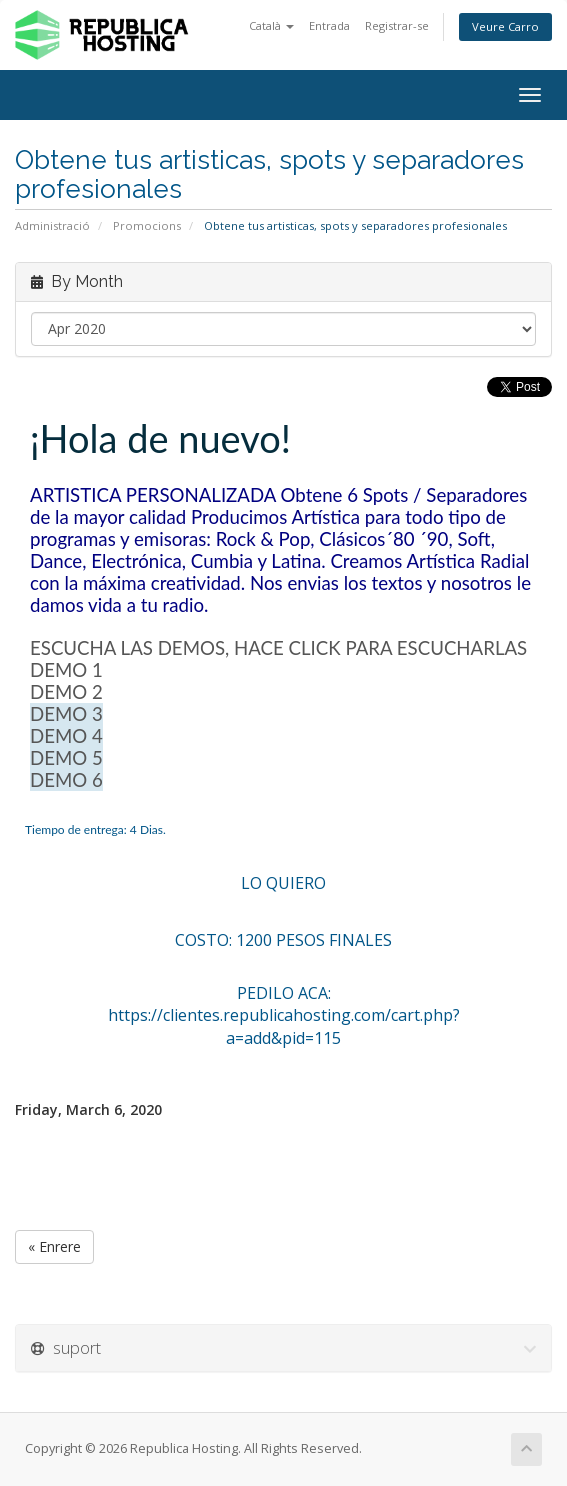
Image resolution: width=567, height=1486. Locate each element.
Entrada (329, 25)
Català (271, 25)
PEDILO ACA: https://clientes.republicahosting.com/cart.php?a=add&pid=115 (284, 1016)
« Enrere (54, 1246)
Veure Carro (505, 26)
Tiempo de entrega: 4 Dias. (95, 829)
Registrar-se (397, 25)
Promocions (147, 225)
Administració (52, 225)
